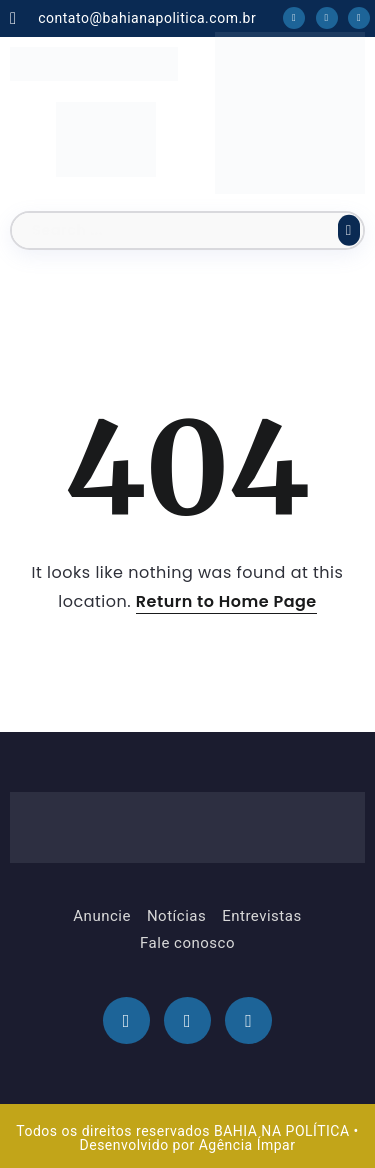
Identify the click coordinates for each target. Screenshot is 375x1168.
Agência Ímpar (247, 1145)
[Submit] (349, 230)
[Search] (187, 230)
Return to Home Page (226, 601)
